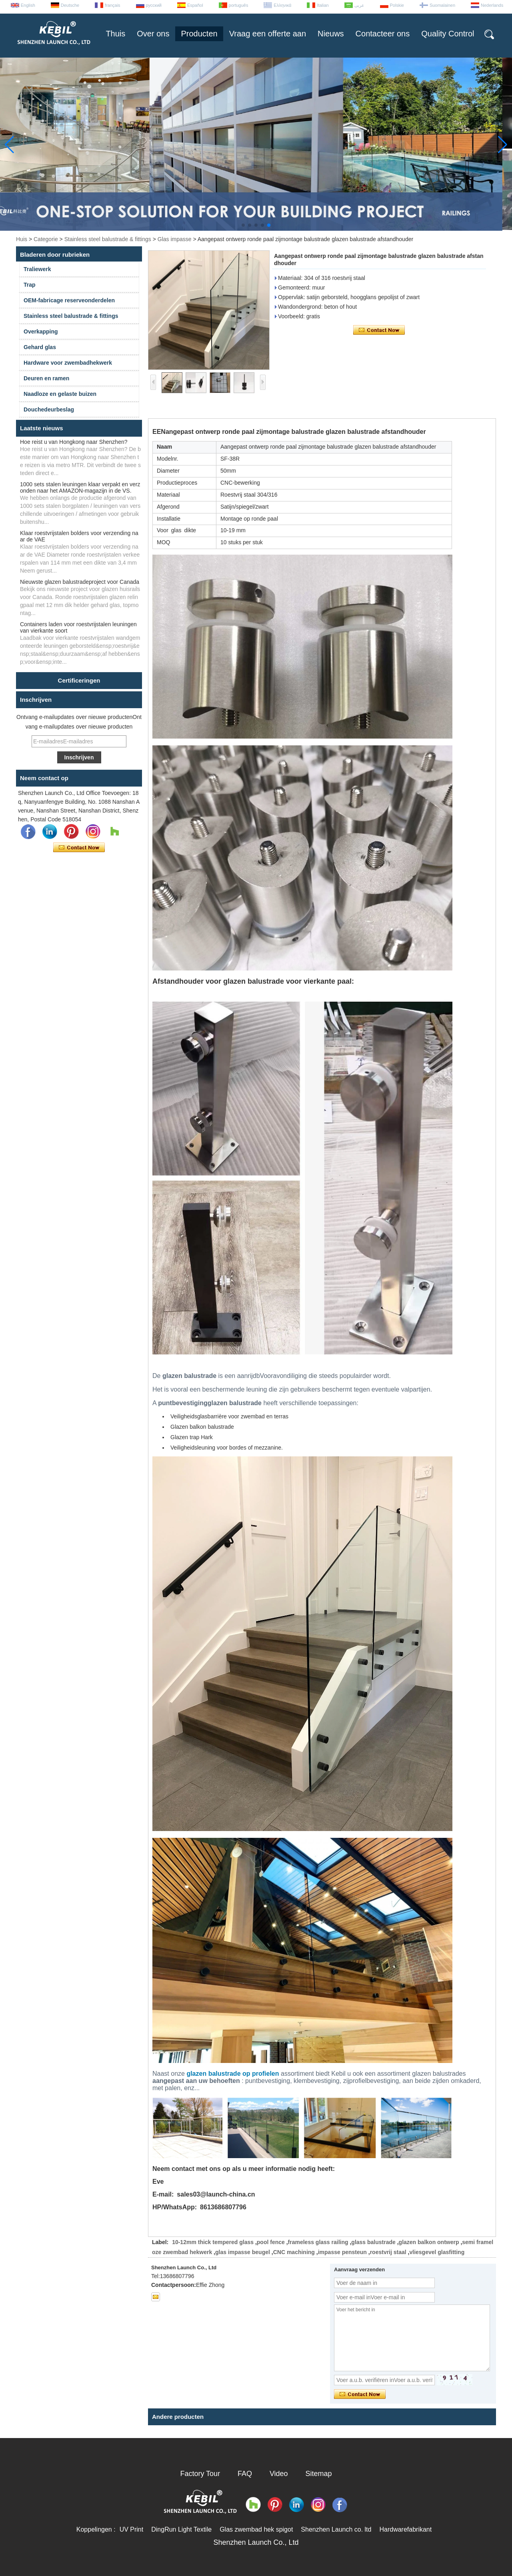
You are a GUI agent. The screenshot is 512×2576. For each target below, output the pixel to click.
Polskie (397, 5)
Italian (322, 5)
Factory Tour (200, 2474)
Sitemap (319, 2474)
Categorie (46, 239)
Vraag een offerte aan (267, 33)
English (28, 5)
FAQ (245, 2474)
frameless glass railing (318, 2242)
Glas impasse (175, 239)
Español (195, 5)
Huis (21, 239)
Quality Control (447, 33)
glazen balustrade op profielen (232, 2073)
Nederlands (492, 5)
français (112, 5)
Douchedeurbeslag (49, 409)
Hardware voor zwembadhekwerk (68, 362)
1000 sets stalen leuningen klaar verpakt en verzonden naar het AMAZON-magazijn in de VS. (80, 487)
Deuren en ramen (46, 378)
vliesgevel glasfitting (436, 2252)
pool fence (271, 2242)
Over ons (153, 33)
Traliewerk (37, 269)
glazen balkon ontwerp (429, 2242)
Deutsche (70, 5)
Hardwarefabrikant (405, 2529)
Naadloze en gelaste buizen (60, 394)
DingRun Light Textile (181, 2529)
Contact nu (79, 848)
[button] (243, 225)
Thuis (115, 33)
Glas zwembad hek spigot (256, 2529)
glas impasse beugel (242, 2252)
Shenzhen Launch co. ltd (336, 2529)
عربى (359, 5)
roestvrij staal (388, 2252)
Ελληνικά (282, 5)
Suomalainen (442, 5)
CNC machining (294, 2252)
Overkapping (41, 331)
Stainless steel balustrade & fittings (107, 239)
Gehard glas (40, 347)
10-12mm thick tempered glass (213, 2242)
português (238, 5)
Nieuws (331, 33)
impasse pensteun (342, 2252)
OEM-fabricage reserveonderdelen (69, 300)
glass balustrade (373, 2242)
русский (154, 5)
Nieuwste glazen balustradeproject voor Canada (79, 582)
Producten (199, 33)
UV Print (132, 2529)
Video (279, 2474)
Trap (30, 285)
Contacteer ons (383, 33)
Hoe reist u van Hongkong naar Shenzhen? (74, 442)
